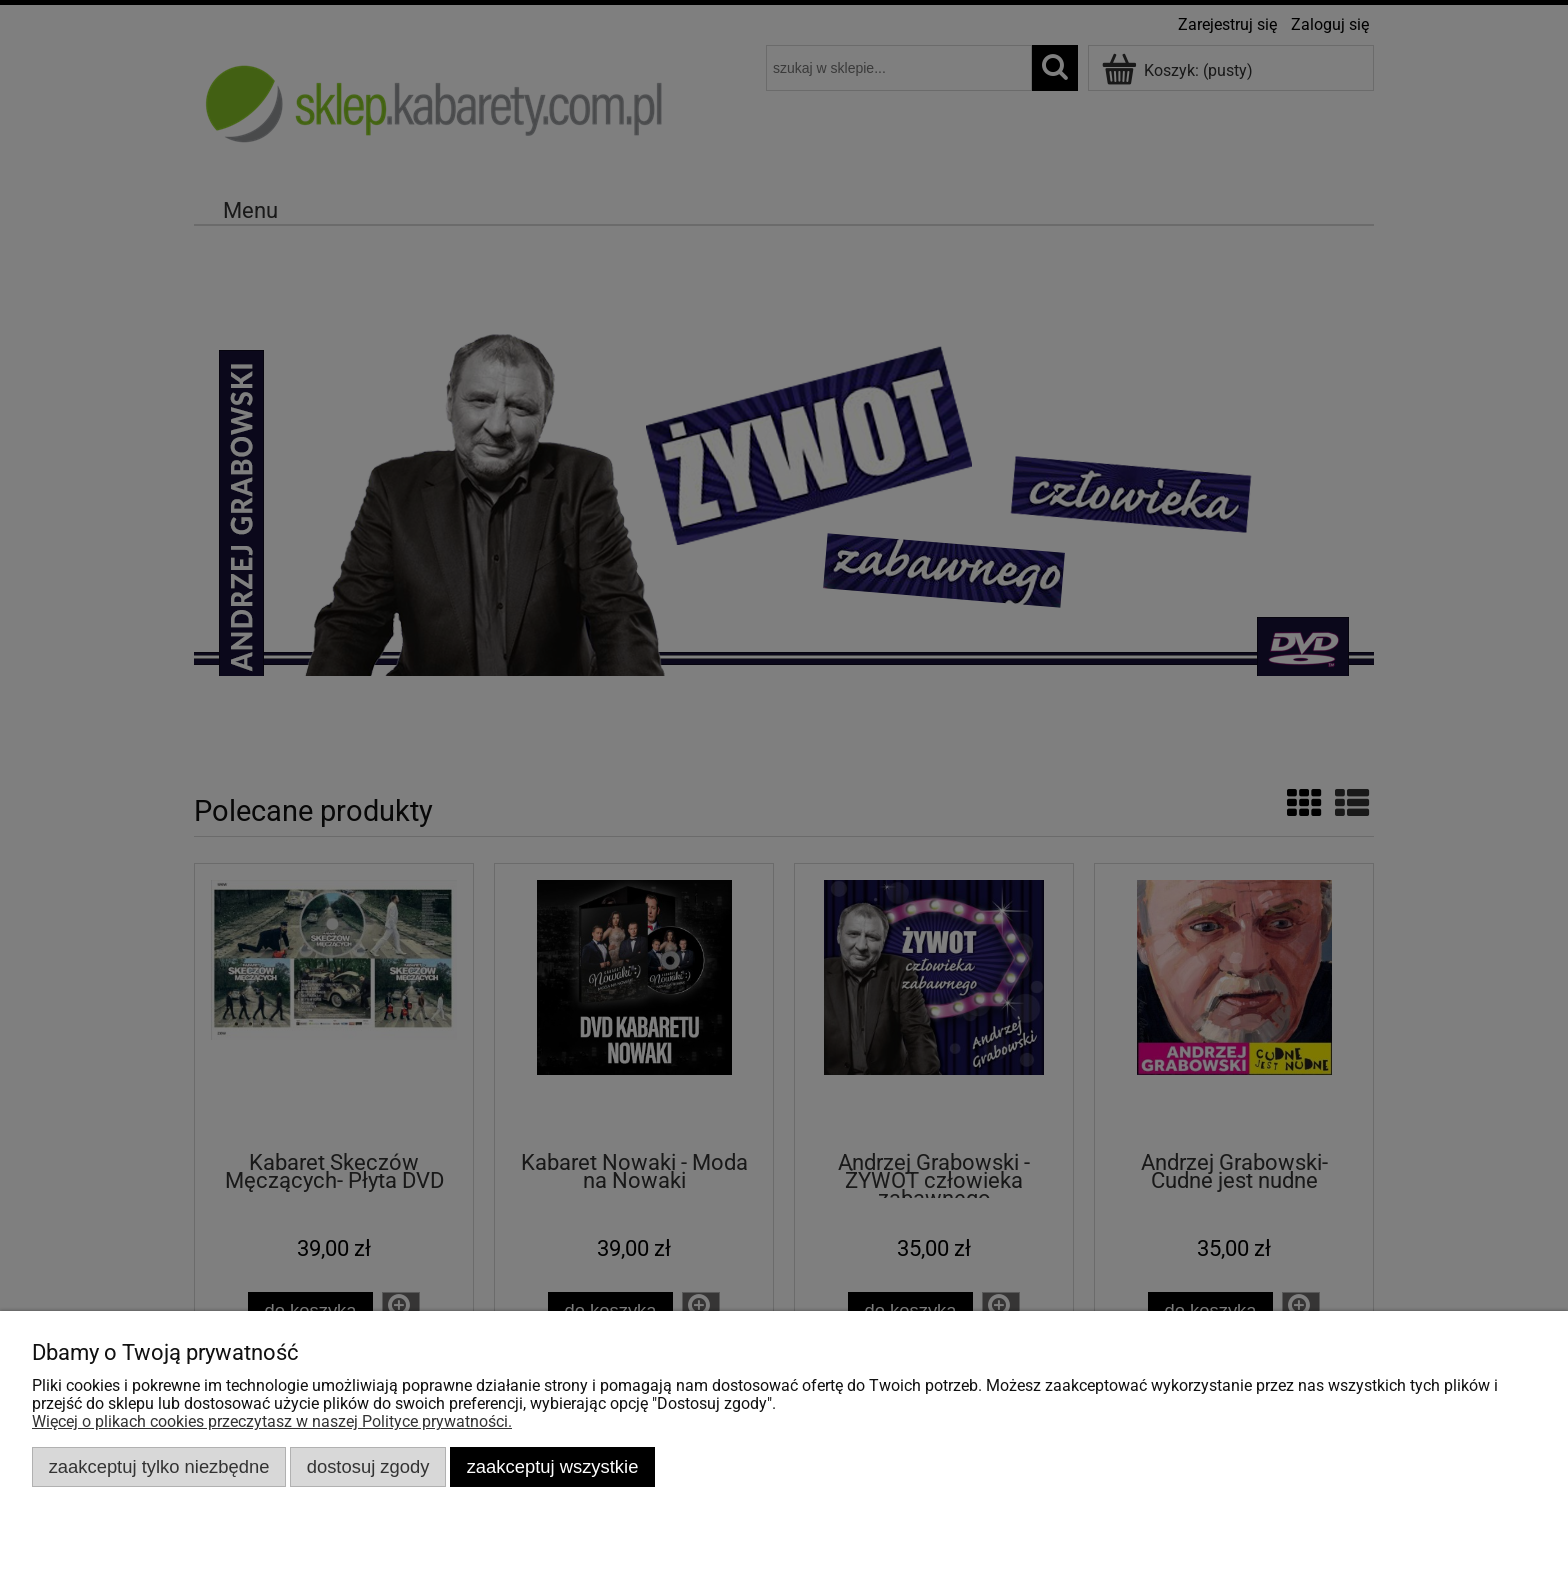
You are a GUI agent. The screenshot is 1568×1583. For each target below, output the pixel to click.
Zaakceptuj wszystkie (553, 1466)
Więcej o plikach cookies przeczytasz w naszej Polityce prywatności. (272, 1421)
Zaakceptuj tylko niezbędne (159, 1466)
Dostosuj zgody (368, 1466)
